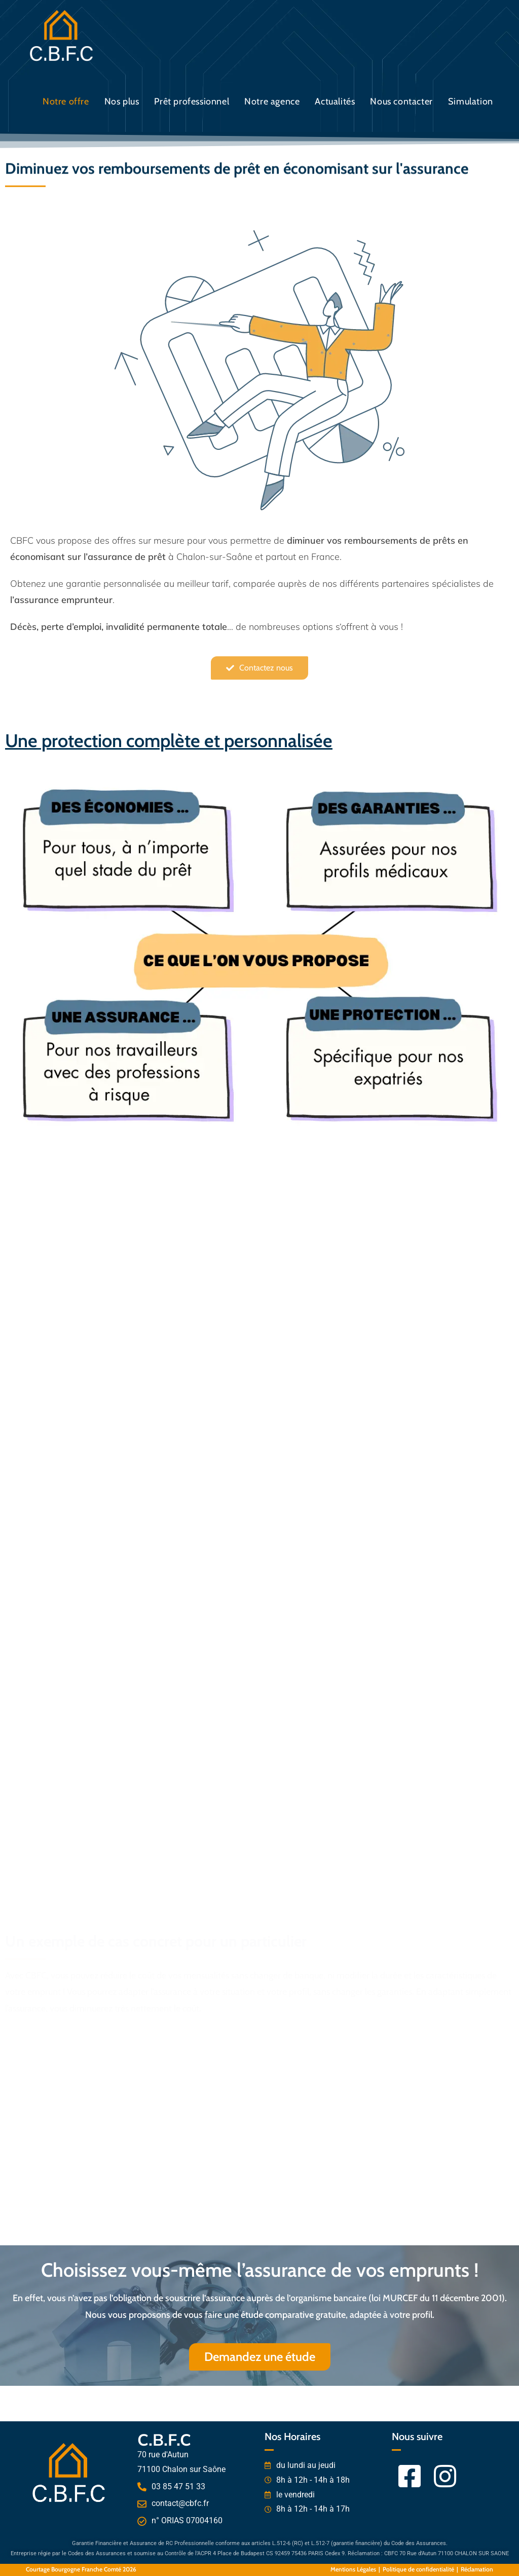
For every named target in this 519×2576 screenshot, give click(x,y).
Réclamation (477, 2569)
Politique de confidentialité (418, 2569)
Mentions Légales (353, 2569)
